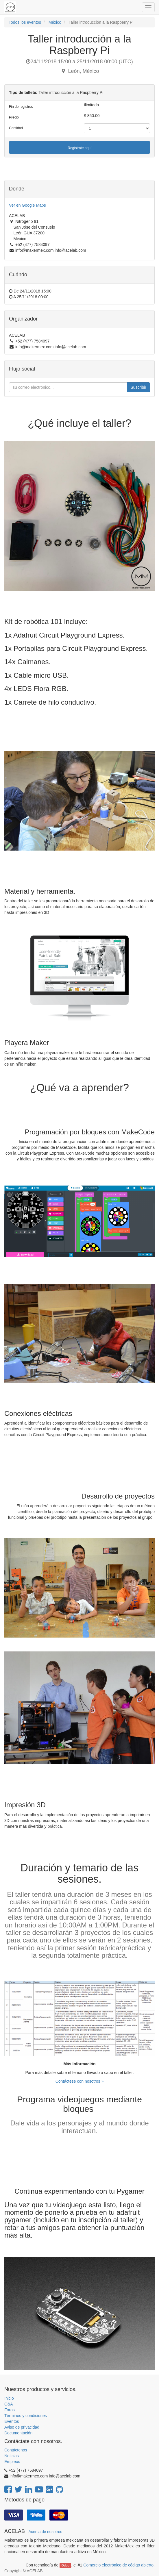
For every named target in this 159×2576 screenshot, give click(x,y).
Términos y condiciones (25, 2415)
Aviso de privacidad (21, 2427)
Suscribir (138, 387)
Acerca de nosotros (45, 2531)
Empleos (12, 2461)
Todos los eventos (25, 22)
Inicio (9, 2398)
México (55, 22)
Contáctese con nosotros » (80, 2081)
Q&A (8, 2404)
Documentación (18, 2433)
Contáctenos (15, 2450)
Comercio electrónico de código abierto (118, 2565)
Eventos (11, 2421)
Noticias (11, 2455)
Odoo (65, 2565)
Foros (9, 2410)
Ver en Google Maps (27, 205)
